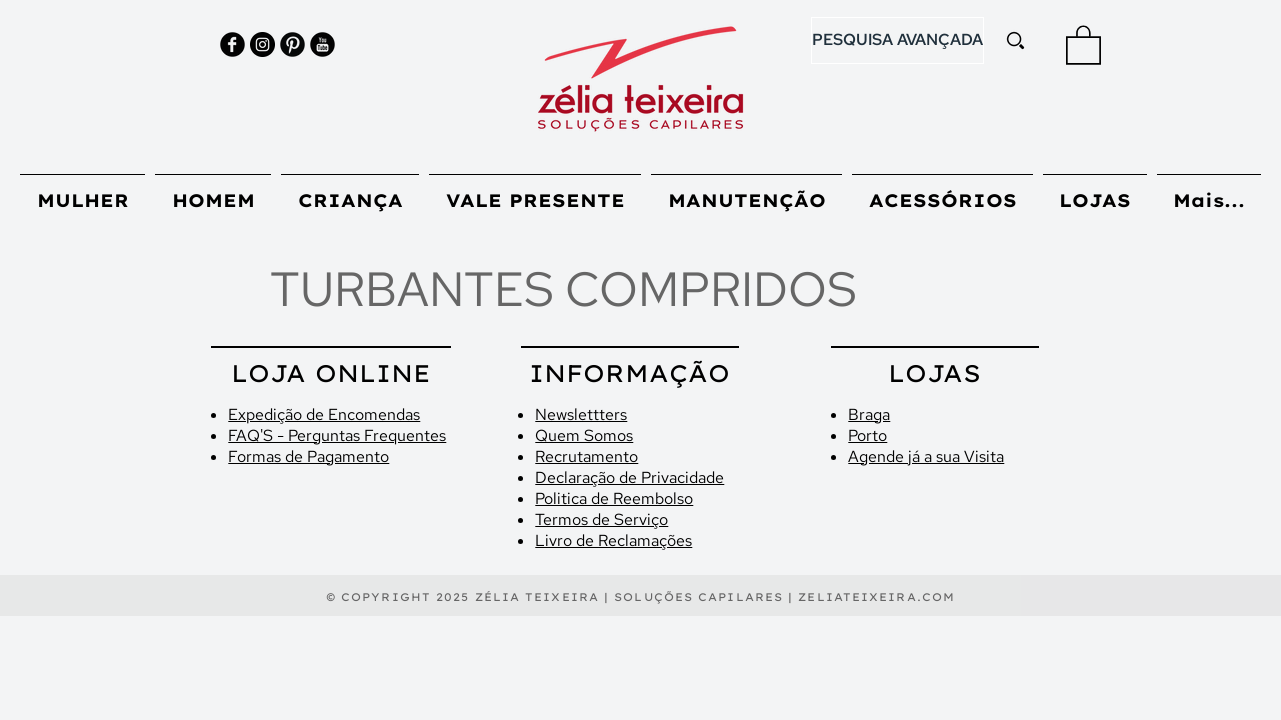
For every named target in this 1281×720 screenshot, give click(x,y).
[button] (1083, 44)
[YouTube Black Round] (322, 44)
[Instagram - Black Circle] (262, 44)
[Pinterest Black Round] (292, 44)
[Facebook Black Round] (232, 44)
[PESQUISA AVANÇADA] (897, 40)
